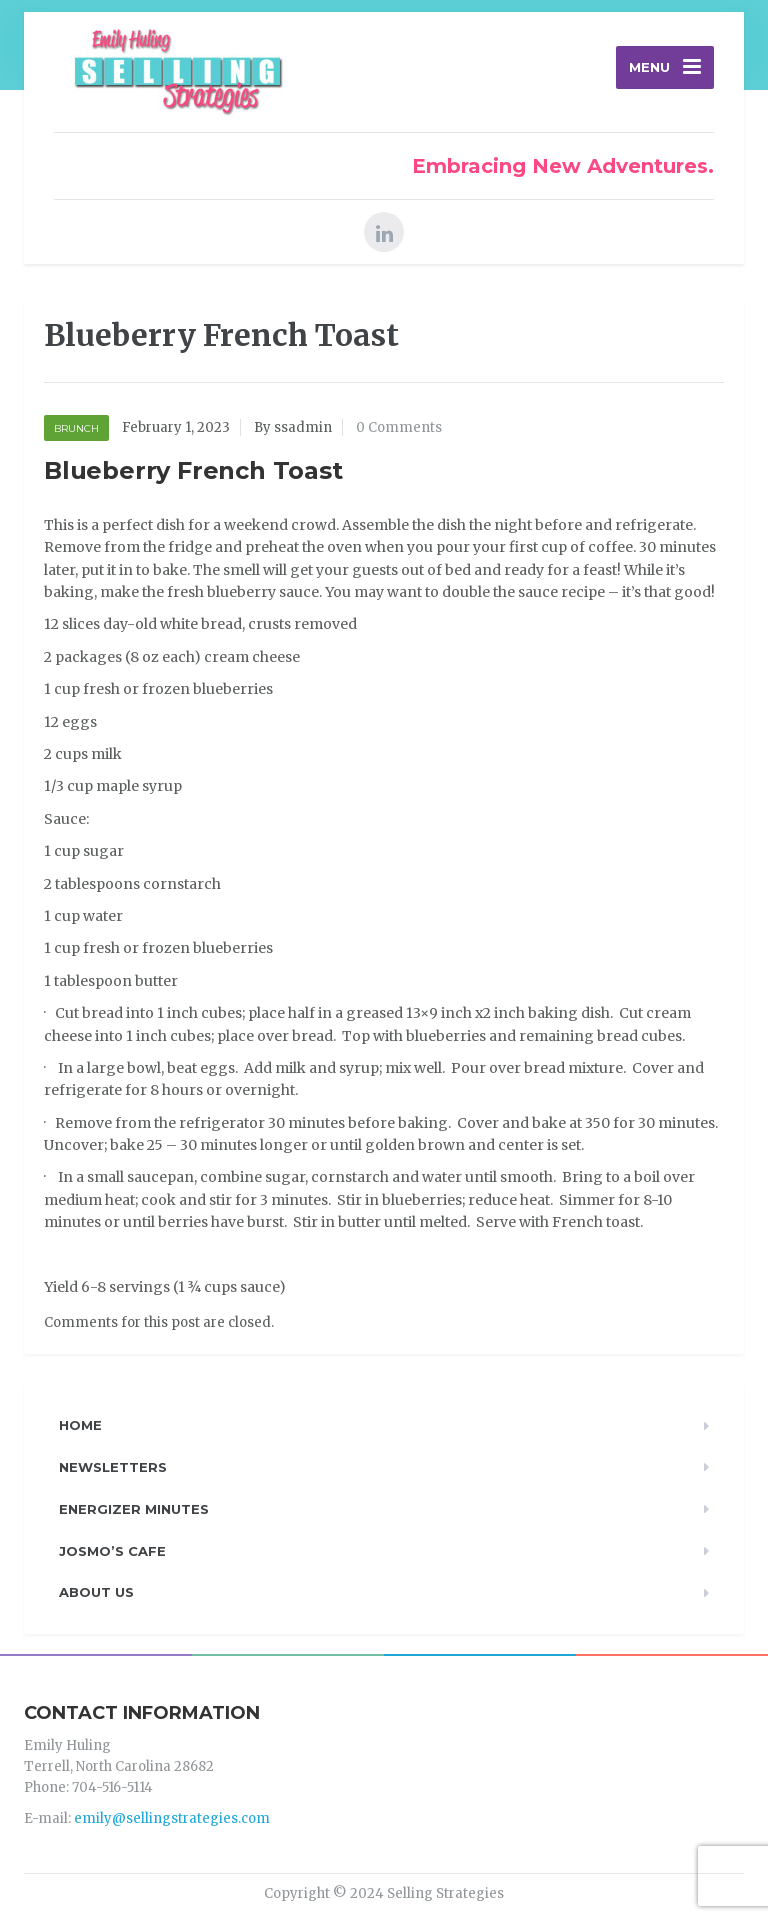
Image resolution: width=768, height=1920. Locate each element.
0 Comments (399, 427)
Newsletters (113, 1467)
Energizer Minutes (134, 1509)
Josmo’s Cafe (112, 1551)
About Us (96, 1592)
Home (80, 1425)
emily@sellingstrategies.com (172, 1818)
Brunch (76, 428)
